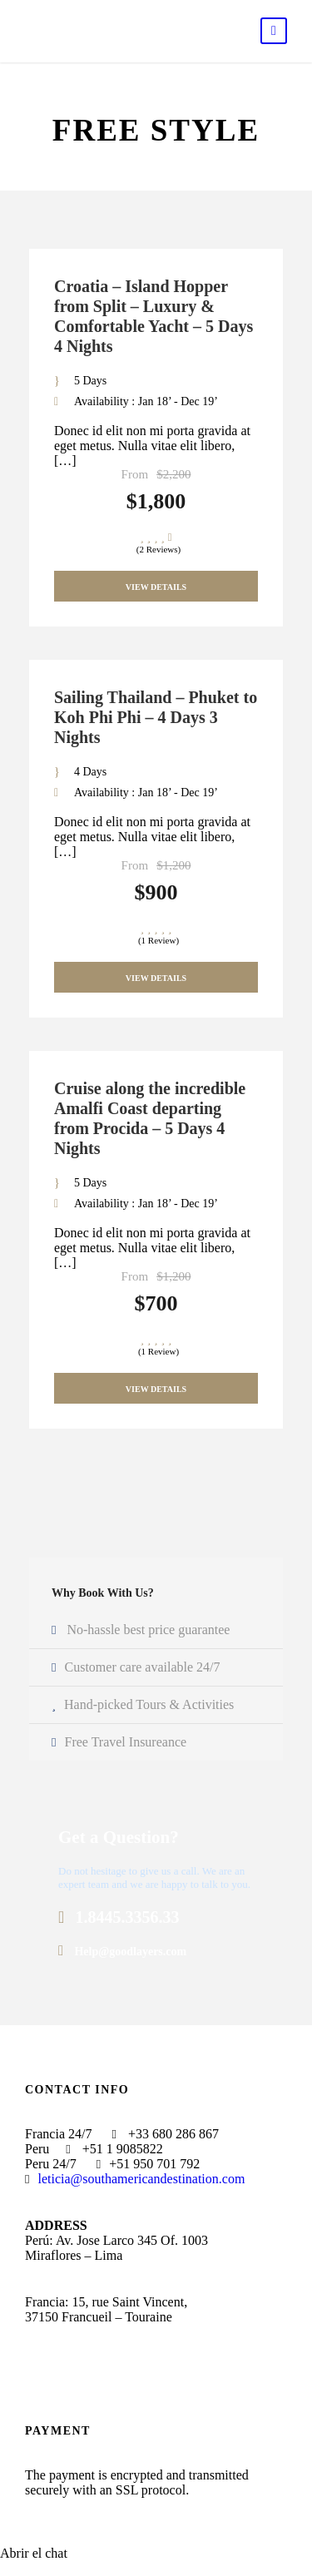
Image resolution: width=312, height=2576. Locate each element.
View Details (156, 587)
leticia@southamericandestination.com (141, 2179)
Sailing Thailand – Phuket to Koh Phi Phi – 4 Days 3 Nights (155, 717)
